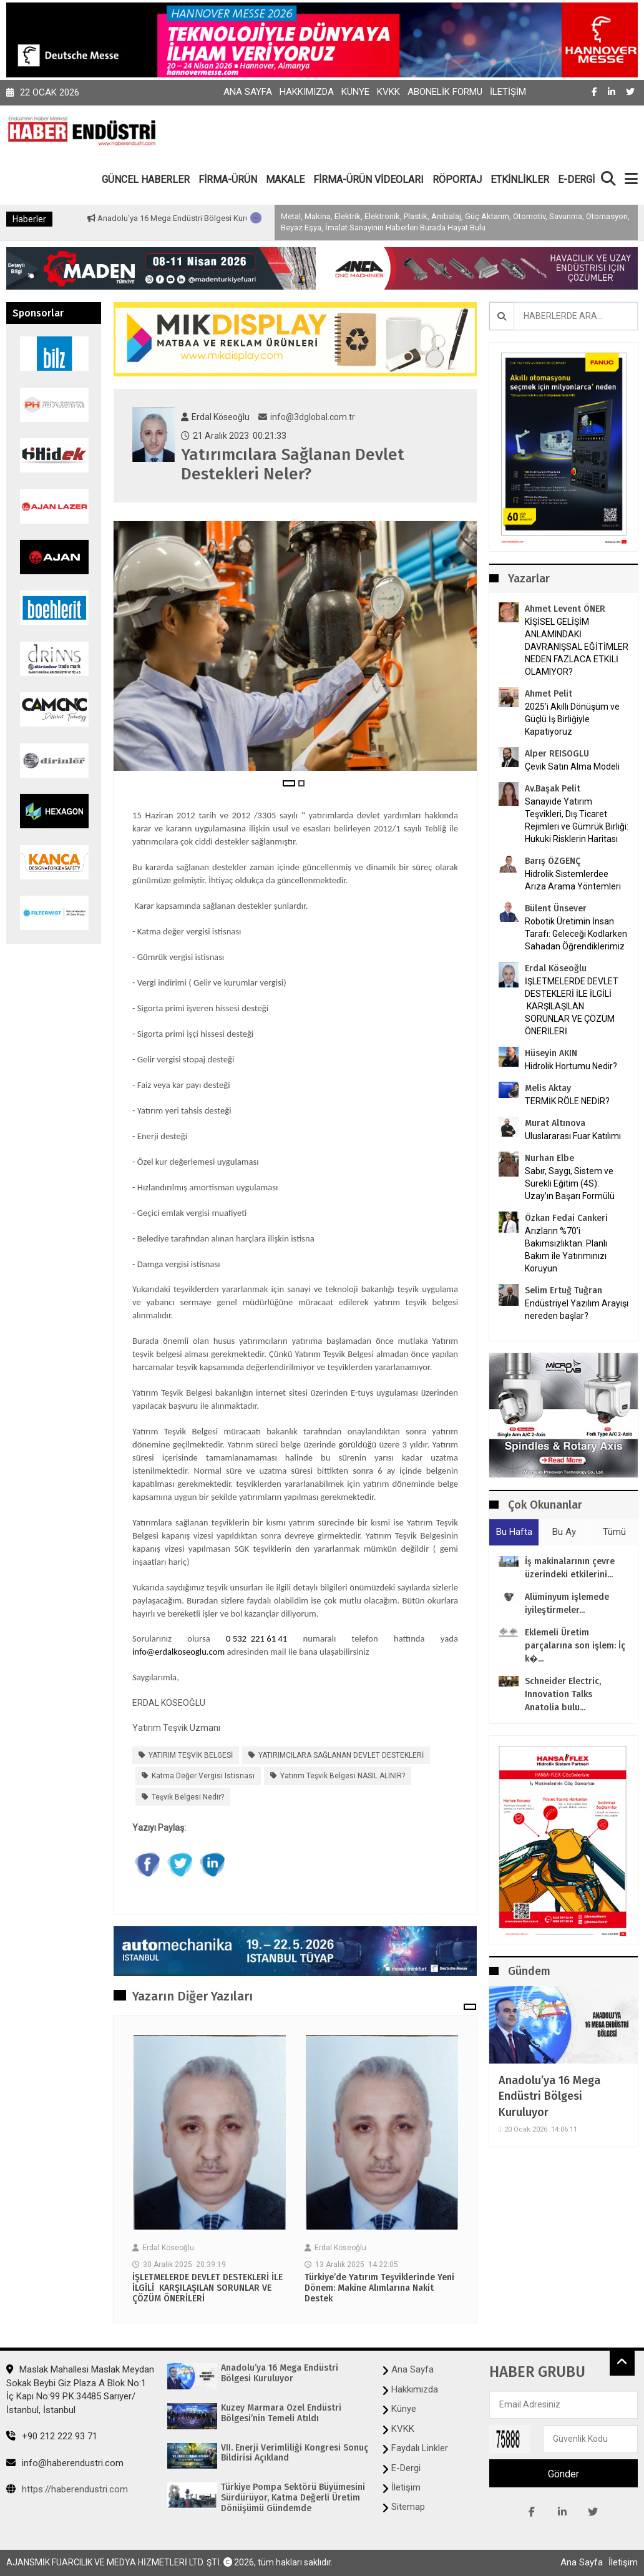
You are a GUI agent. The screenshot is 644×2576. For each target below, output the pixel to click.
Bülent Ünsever (556, 908)
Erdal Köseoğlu (556, 968)
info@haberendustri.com (65, 2463)
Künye (355, 91)
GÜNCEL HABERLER (146, 179)
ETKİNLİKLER (519, 179)
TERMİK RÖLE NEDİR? (567, 1101)
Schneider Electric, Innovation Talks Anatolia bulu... (563, 1694)
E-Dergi (406, 2468)
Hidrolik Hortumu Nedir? (571, 1066)
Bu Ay (564, 1531)
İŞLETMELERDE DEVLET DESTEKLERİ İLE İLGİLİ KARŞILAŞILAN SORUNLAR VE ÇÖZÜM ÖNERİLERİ (207, 2288)
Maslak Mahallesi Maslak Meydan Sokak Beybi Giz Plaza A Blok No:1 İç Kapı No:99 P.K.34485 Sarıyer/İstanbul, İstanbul (80, 2389)
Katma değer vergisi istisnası (203, 1775)
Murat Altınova (555, 1123)
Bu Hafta (514, 1531)
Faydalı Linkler (419, 2448)
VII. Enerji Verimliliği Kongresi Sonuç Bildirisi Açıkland (294, 2453)
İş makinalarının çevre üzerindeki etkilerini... (570, 1568)
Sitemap (408, 2506)
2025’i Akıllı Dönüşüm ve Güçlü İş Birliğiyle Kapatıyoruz (572, 719)
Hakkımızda (307, 91)
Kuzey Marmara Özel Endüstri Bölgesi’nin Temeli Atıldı (281, 2413)
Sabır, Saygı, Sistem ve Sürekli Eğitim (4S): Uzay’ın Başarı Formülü (570, 1183)
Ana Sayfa (247, 91)
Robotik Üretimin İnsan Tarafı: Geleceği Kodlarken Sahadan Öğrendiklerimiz (576, 933)
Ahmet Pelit (548, 693)
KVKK (388, 91)
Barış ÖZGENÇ (552, 861)
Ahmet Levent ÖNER (565, 609)
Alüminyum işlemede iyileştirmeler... (567, 1603)
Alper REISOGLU (557, 753)
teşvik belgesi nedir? (188, 1797)
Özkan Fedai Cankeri (566, 1218)
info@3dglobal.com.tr (306, 417)
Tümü (614, 1531)
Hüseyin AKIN (551, 1053)
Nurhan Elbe (549, 1158)
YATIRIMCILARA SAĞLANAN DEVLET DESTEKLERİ (341, 1755)
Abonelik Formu (444, 91)
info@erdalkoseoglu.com (178, 1651)
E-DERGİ (576, 179)
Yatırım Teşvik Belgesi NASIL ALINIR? (342, 1775)
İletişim (508, 91)
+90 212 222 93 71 (51, 2436)
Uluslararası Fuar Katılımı (573, 1136)
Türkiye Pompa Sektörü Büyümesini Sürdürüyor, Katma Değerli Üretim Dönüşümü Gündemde (293, 2498)
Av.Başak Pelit (552, 788)
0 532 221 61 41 (256, 1638)
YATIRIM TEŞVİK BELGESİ (191, 1755)
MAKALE (285, 179)
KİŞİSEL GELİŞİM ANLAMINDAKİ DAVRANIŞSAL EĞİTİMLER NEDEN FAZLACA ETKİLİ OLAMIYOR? (576, 647)
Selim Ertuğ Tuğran (563, 1290)
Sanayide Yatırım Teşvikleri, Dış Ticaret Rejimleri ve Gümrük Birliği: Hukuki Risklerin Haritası (576, 820)
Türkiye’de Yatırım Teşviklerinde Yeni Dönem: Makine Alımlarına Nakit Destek (379, 2288)
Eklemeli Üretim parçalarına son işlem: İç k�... (575, 1645)
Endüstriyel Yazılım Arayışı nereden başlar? (576, 1309)
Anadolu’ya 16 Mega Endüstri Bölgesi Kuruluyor (225, 218)
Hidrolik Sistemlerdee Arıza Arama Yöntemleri (573, 880)
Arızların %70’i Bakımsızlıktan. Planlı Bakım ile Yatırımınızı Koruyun (566, 1249)
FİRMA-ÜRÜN (227, 179)
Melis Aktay (548, 1088)
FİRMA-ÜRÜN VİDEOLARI (368, 179)
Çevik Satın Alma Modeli (572, 766)
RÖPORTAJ (457, 179)
